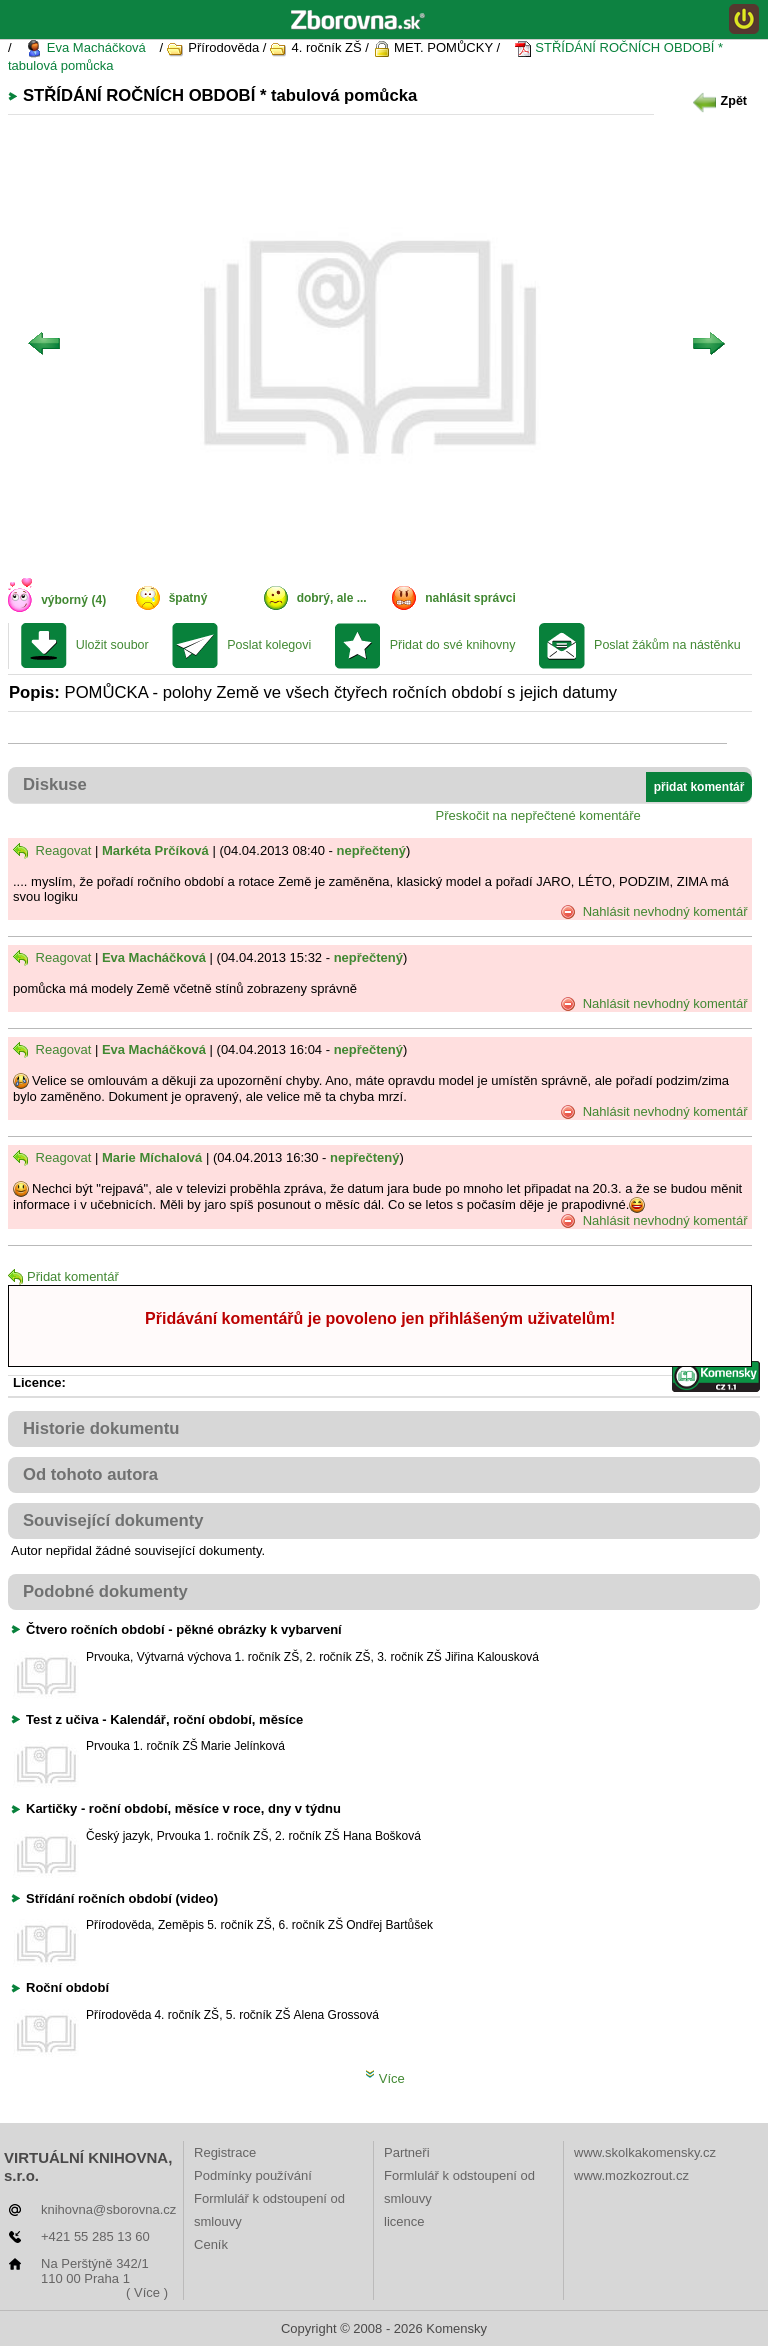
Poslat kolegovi (269, 645)
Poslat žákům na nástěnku (667, 645)
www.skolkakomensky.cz (645, 2152)
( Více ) (147, 2292)
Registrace (225, 2152)
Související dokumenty (113, 1520)
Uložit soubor (112, 645)
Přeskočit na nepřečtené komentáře (538, 815)
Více (385, 2078)
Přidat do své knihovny (453, 645)
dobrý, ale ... (332, 598)
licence (404, 2221)
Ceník (211, 2244)
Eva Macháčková (85, 48)
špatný (188, 598)
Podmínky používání (253, 2175)
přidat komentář (699, 787)
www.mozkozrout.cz (631, 2175)
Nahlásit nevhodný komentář (653, 912)
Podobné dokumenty (105, 1591)
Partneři (407, 2152)
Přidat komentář (63, 1276)
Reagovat (52, 850)
